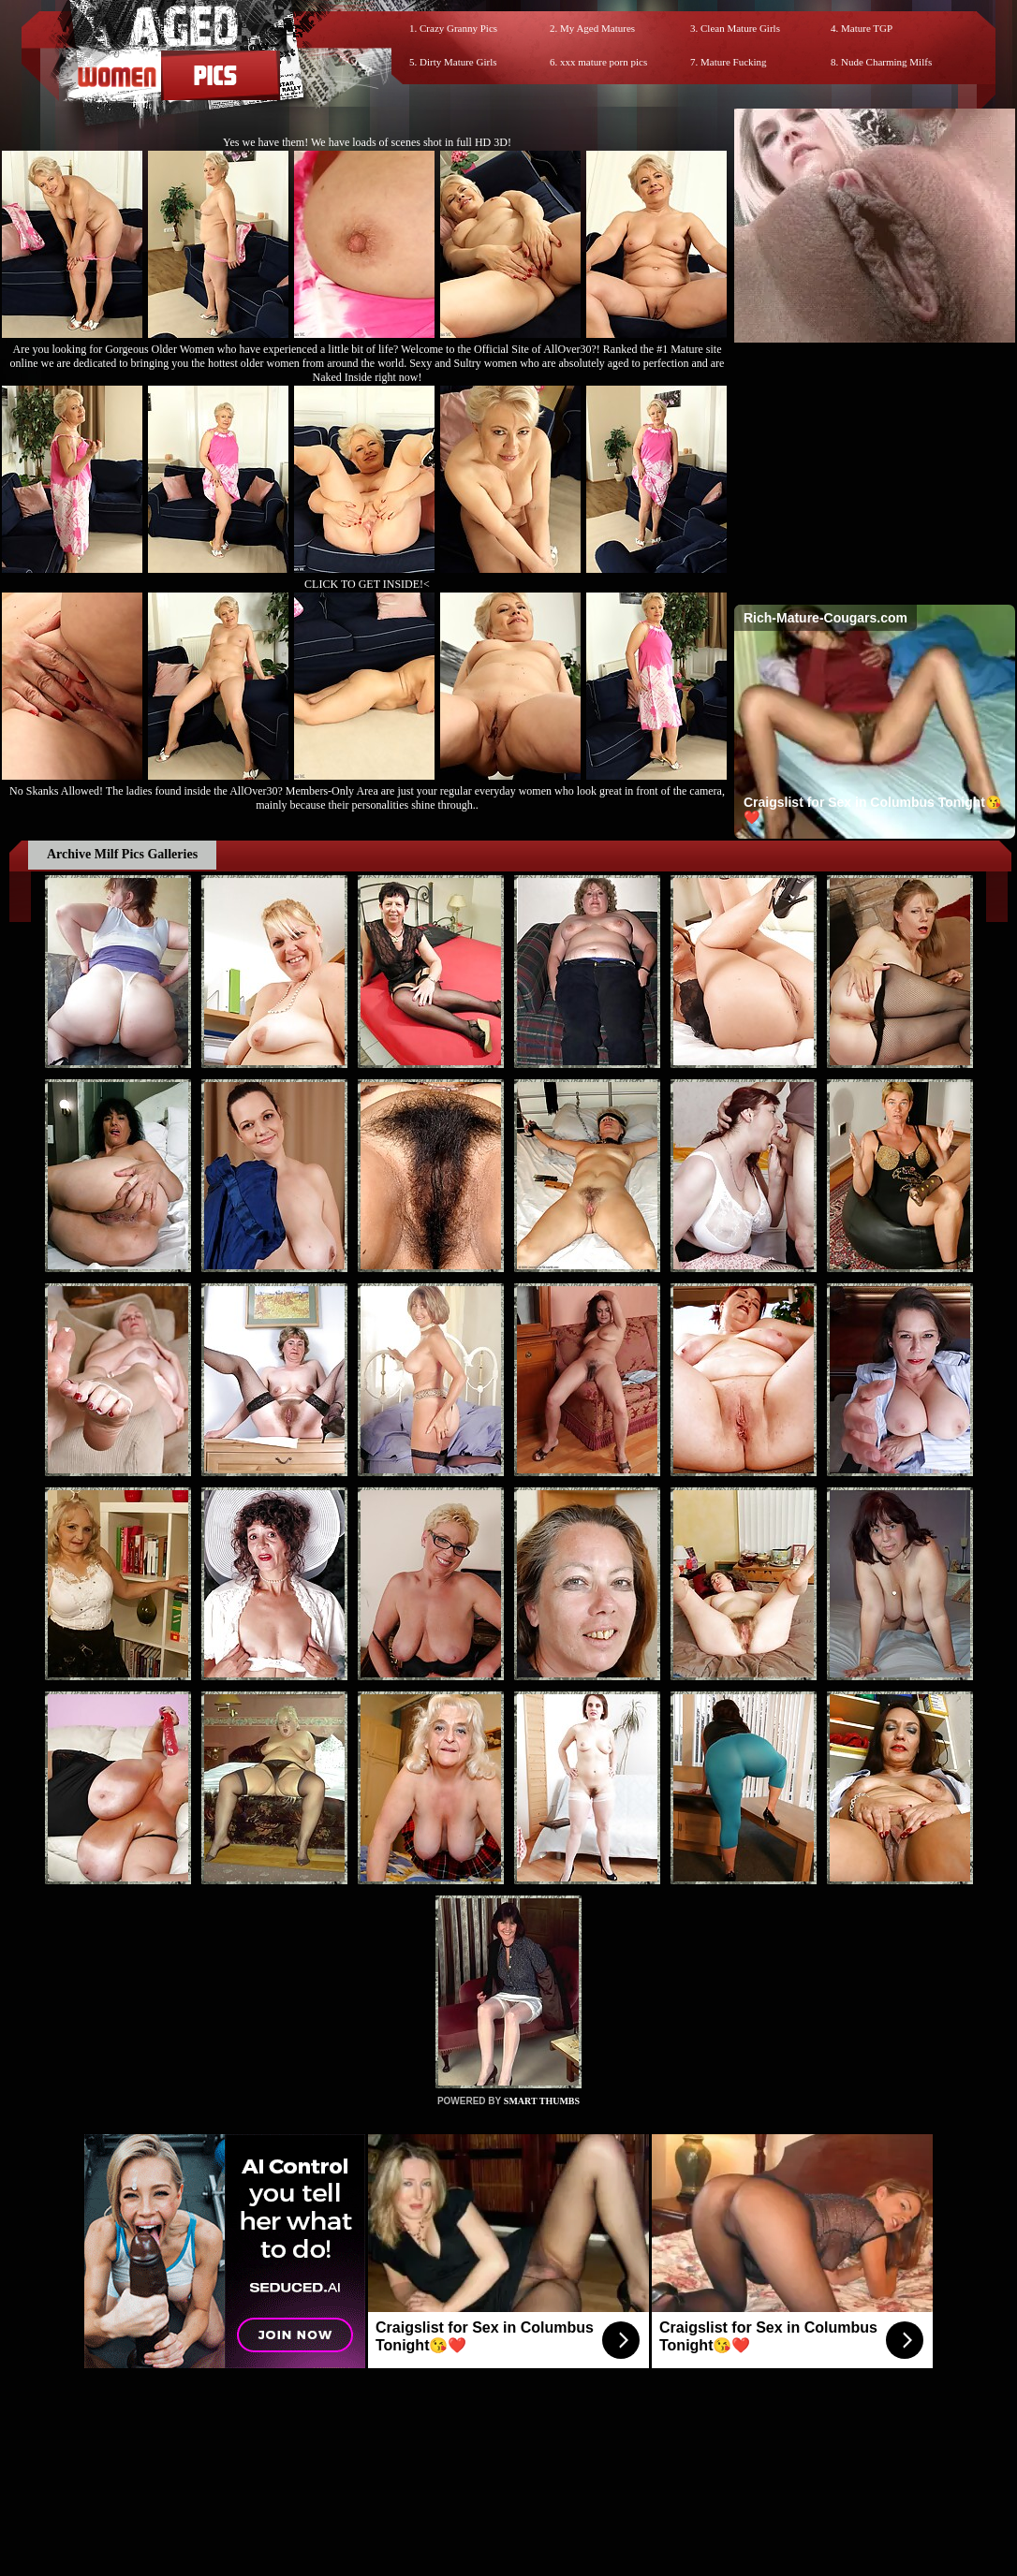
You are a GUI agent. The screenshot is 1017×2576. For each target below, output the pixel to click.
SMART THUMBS (542, 2101)
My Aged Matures (597, 28)
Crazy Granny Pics (458, 28)
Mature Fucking (733, 61)
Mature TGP (866, 28)
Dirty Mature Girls (458, 61)
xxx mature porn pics (603, 61)
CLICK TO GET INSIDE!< (367, 584)
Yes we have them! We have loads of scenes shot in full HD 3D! (367, 142)
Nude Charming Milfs (886, 61)
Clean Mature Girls (740, 28)
